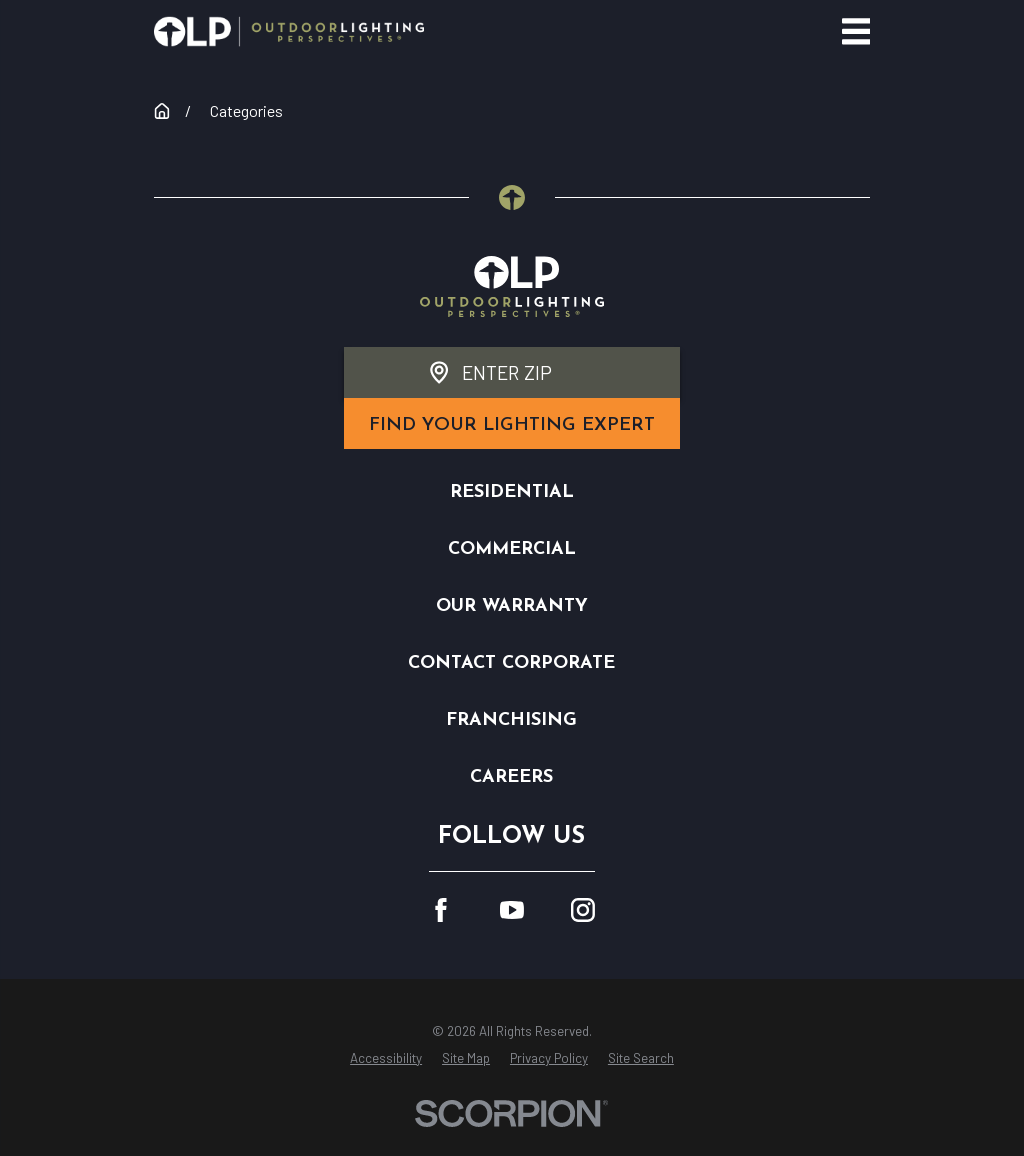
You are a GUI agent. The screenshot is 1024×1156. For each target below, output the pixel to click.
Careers (511, 777)
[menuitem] (386, 1059)
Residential (512, 492)
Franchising (511, 720)
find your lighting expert (512, 425)
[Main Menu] (856, 31)
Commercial (512, 549)
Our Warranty (512, 606)
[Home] (289, 31)
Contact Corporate (511, 663)
